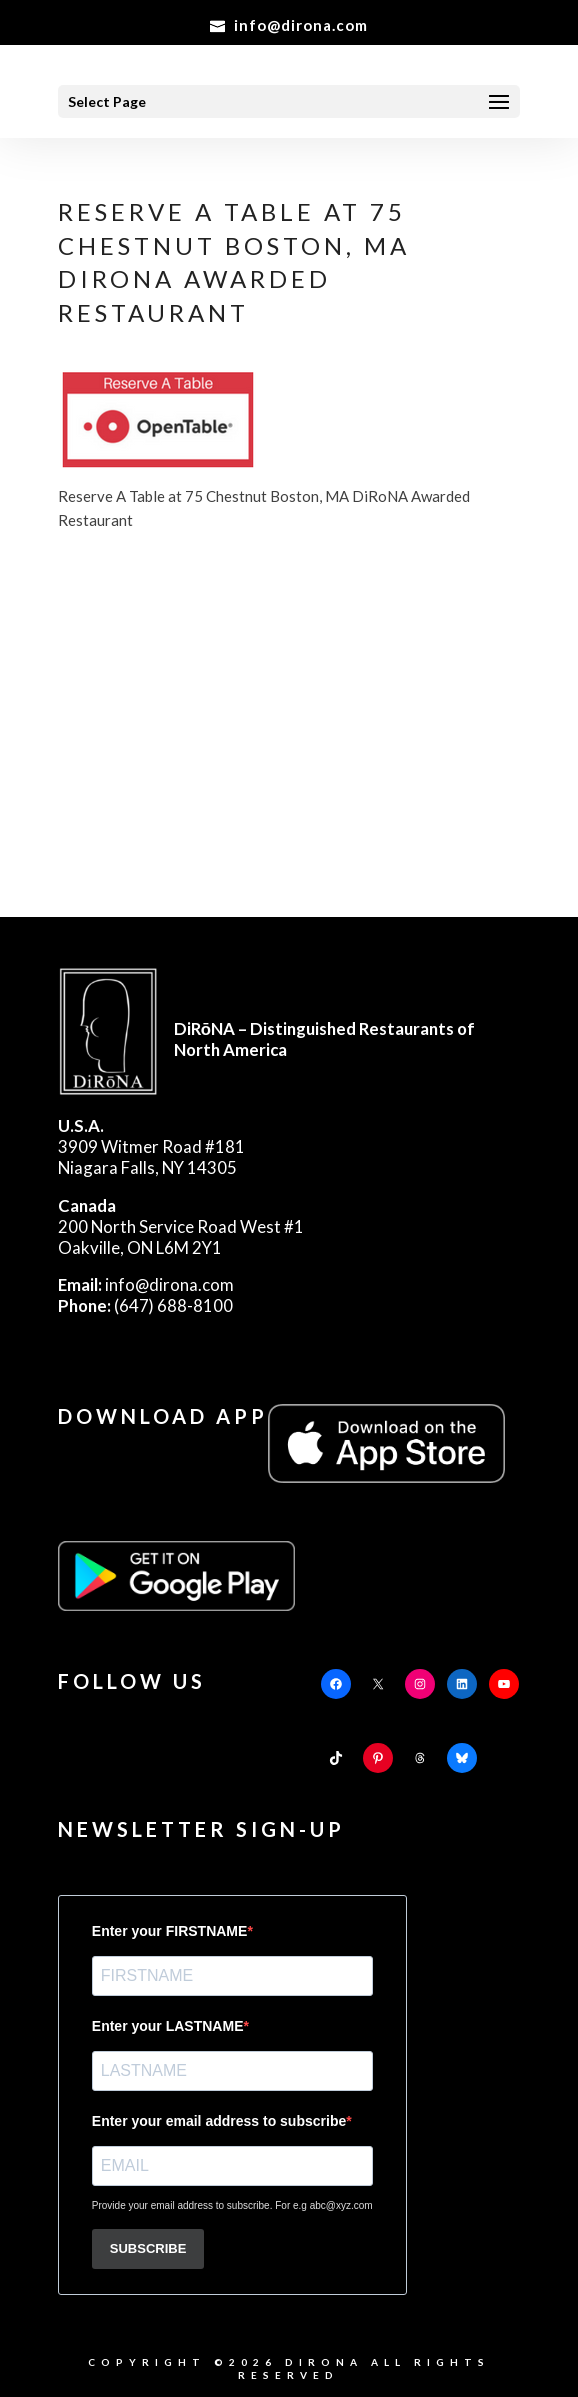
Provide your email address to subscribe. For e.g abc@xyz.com (232, 2205)
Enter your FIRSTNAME (170, 1931)
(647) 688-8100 (145, 1305)
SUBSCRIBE (148, 2248)
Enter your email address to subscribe (219, 2121)
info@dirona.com (146, 1284)
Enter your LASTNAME (168, 2026)
